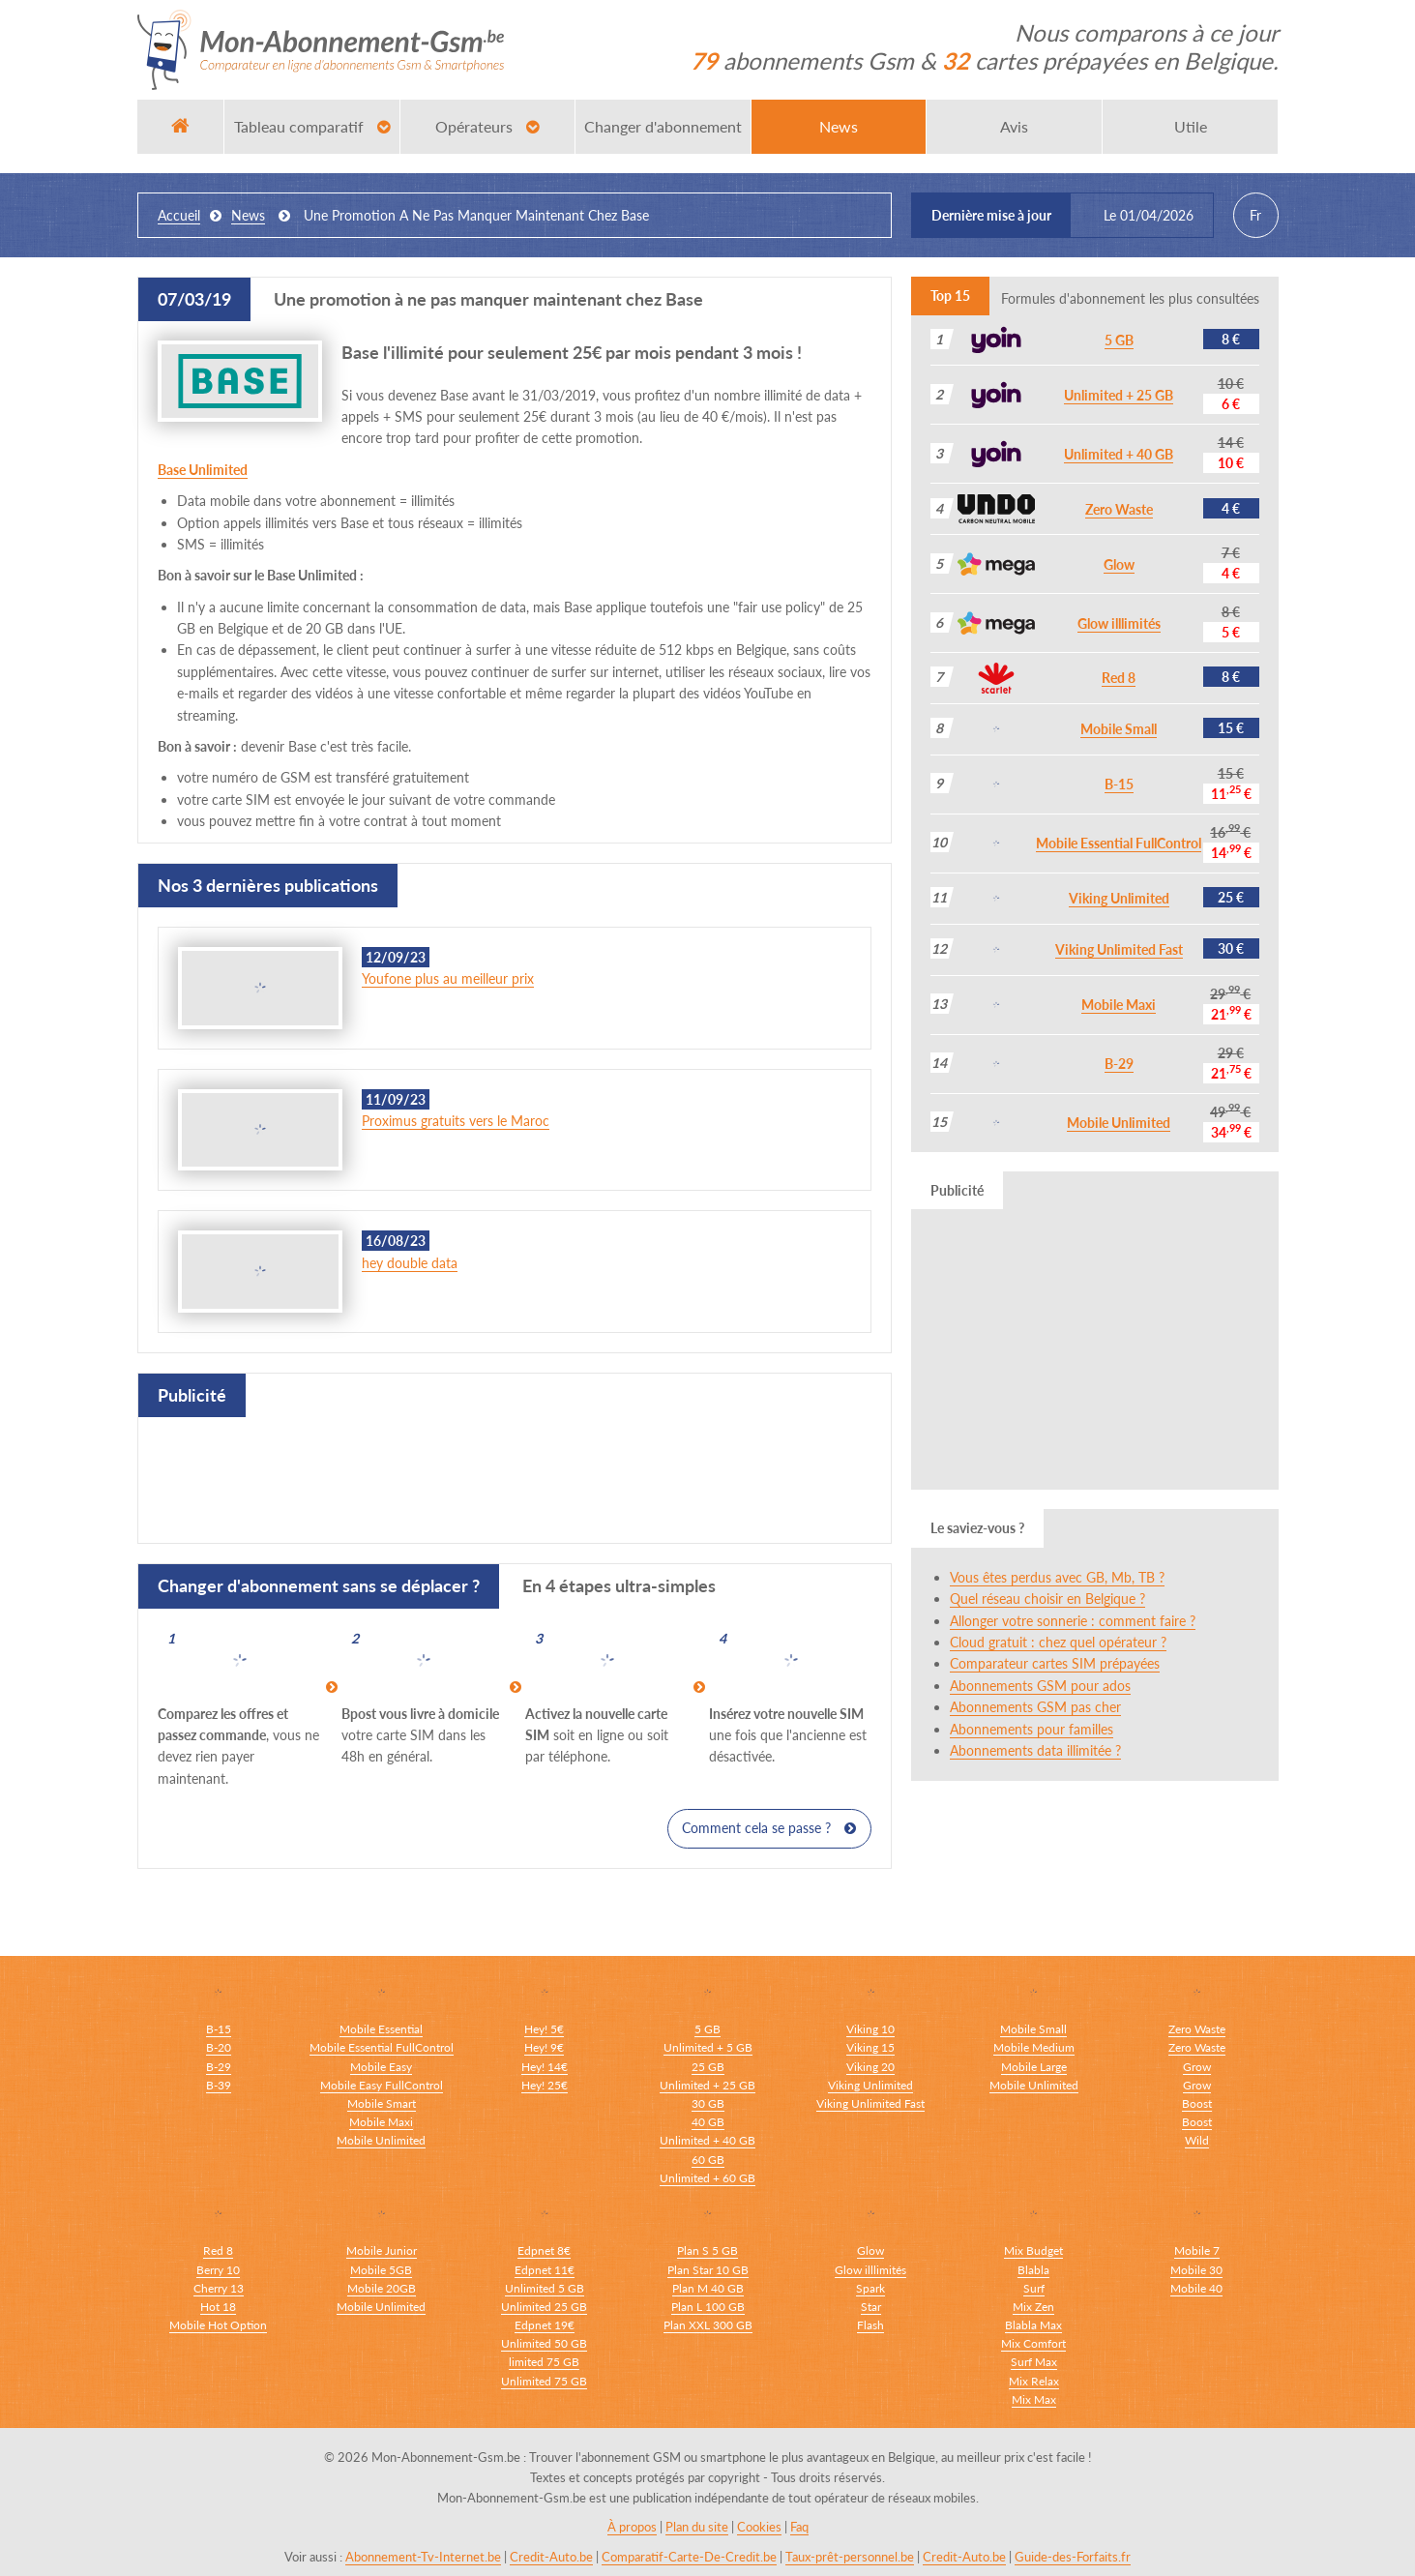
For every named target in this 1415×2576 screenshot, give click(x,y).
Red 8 (1118, 677)
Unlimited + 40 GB (1118, 454)
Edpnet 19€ (545, 2324)
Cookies (759, 2526)
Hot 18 (218, 2305)
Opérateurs (487, 126)
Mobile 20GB (381, 2287)
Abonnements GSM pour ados (1040, 1685)
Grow (1197, 2065)
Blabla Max (1033, 2324)
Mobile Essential (381, 2029)
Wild (1197, 2140)
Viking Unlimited (1119, 898)
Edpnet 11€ (545, 2269)
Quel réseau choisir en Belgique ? (1047, 1598)
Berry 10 (218, 2269)
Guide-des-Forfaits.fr (1073, 2556)
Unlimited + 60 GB (707, 2177)
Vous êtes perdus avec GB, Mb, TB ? (1057, 1577)
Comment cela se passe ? (769, 1828)
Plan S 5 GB (707, 2250)
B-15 (1119, 784)
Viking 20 (870, 2065)
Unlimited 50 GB (544, 2343)
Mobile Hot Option (218, 2324)
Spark (870, 2287)
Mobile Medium (1034, 2047)
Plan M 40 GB (708, 2287)
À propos (632, 2526)
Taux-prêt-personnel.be (849, 2556)
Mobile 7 (1197, 2250)
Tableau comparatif (312, 126)
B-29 (1119, 1063)
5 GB (1119, 340)
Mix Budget (1033, 2250)
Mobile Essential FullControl (1118, 843)
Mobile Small (1118, 729)
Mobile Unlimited (1118, 1122)
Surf (1034, 2287)
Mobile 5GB (381, 2269)
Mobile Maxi (1118, 1004)
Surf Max (1034, 2361)
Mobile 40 (1196, 2287)
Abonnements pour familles (1031, 1729)
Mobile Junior (381, 2250)
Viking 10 (870, 2029)
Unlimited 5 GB (544, 2287)
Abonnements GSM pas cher (1035, 1707)
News (838, 126)
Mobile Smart (381, 2103)
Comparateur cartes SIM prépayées (1055, 1663)
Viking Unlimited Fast (1119, 949)
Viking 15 (870, 2047)
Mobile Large (1034, 2065)
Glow (1119, 564)
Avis (1014, 126)
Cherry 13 (218, 2287)
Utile (1190, 126)
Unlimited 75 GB (544, 2380)
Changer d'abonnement (663, 126)
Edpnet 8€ (544, 2250)
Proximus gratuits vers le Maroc (455, 1120)
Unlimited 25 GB (544, 2305)
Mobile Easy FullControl (381, 2085)
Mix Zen (1033, 2305)
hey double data (409, 1263)
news (248, 215)
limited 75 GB (544, 2361)
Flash (870, 2324)
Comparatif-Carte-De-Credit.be (689, 2556)
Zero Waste (1119, 509)
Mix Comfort (1033, 2343)
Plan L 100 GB (708, 2305)
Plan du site (696, 2526)
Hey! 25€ (544, 2085)
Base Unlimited (203, 469)
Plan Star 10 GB (708, 2269)
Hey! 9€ (544, 2047)
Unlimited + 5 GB (707, 2047)
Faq (799, 2526)
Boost (1197, 2103)
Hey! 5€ (544, 2029)
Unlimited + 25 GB (1118, 395)
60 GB (708, 2158)
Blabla (1033, 2269)
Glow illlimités (1119, 623)
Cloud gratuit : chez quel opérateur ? (1058, 1642)
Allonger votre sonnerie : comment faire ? (1072, 1621)
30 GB (708, 2103)
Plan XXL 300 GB (707, 2324)
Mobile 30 (1196, 2269)
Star (871, 2305)
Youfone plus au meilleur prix (448, 978)
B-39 (218, 2085)
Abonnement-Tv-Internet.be (423, 2556)
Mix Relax (1034, 2380)
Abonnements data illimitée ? (1035, 1750)
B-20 (218, 2047)
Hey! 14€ (544, 2065)
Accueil (179, 215)
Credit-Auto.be (551, 2556)
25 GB (708, 2065)
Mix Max (1034, 2398)
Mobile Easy (381, 2065)
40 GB (708, 2122)
